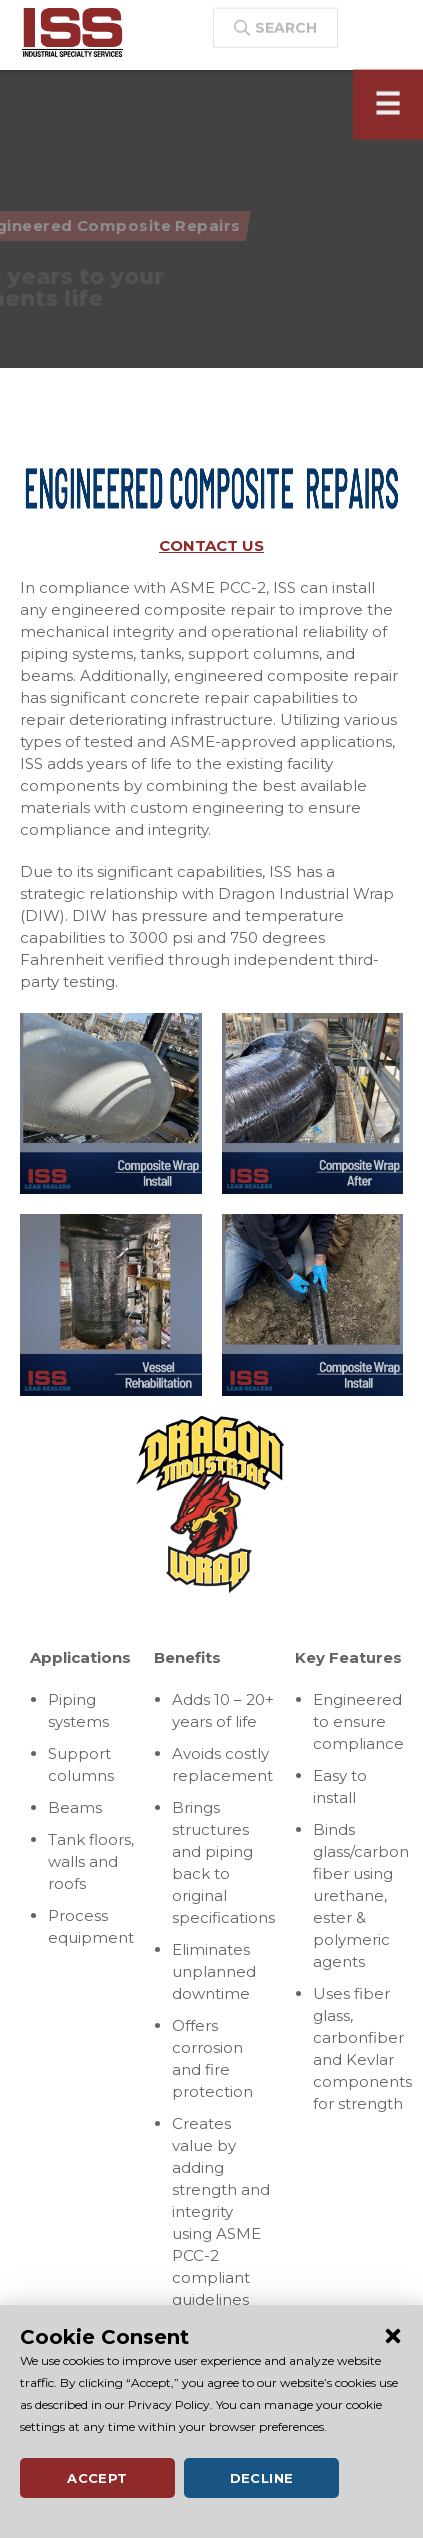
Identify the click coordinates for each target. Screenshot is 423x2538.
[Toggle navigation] (388, 117)
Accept (97, 2478)
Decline (262, 2478)
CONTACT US (211, 545)
